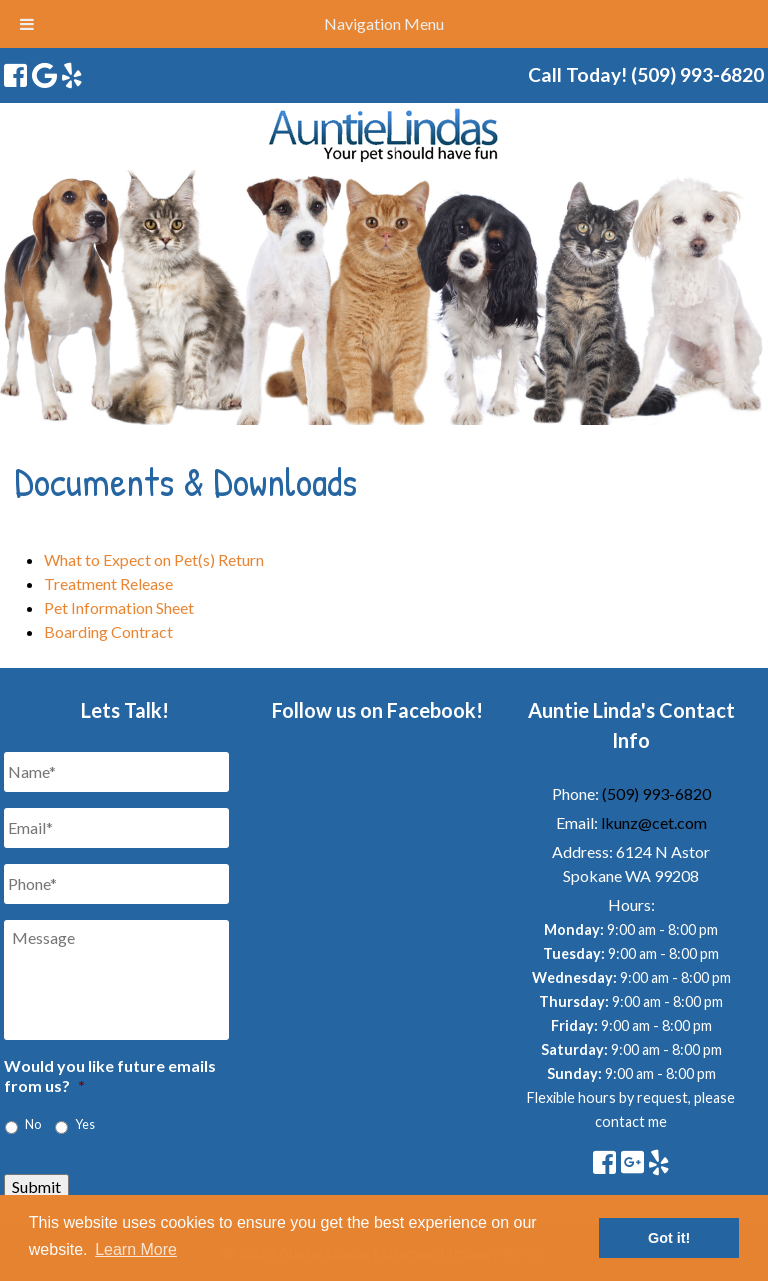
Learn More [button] (136, 1249)
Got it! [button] (669, 1238)
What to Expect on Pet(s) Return (154, 559)
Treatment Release (108, 583)
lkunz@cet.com (654, 822)
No (33, 1124)
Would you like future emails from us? (110, 1076)
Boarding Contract (108, 631)
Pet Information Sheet (119, 607)
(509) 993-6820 (656, 793)
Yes (85, 1124)
